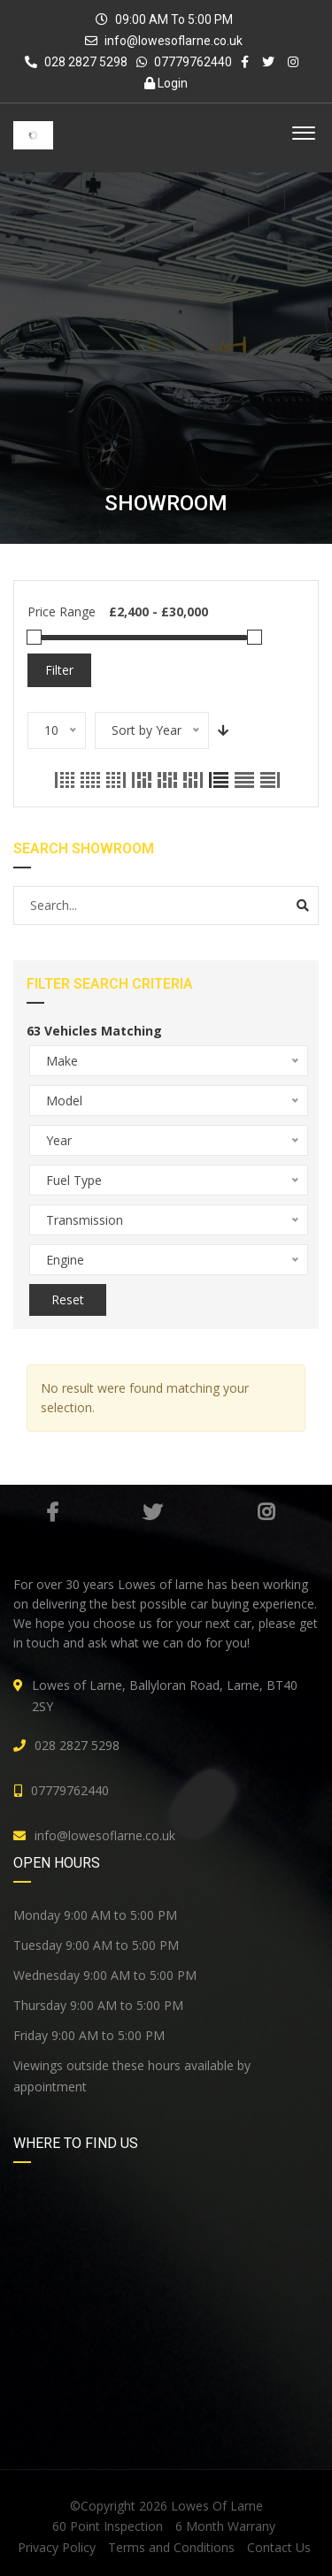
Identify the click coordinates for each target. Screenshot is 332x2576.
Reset (67, 1299)
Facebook (52, 1512)
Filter (59, 669)
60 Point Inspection (107, 2526)
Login (166, 83)
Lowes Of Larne (217, 2505)
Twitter (152, 1512)
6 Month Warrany (225, 2526)
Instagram (266, 1512)
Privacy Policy (57, 2547)
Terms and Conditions (171, 2547)
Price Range (61, 611)
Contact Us (279, 2547)
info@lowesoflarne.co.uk (173, 41)
